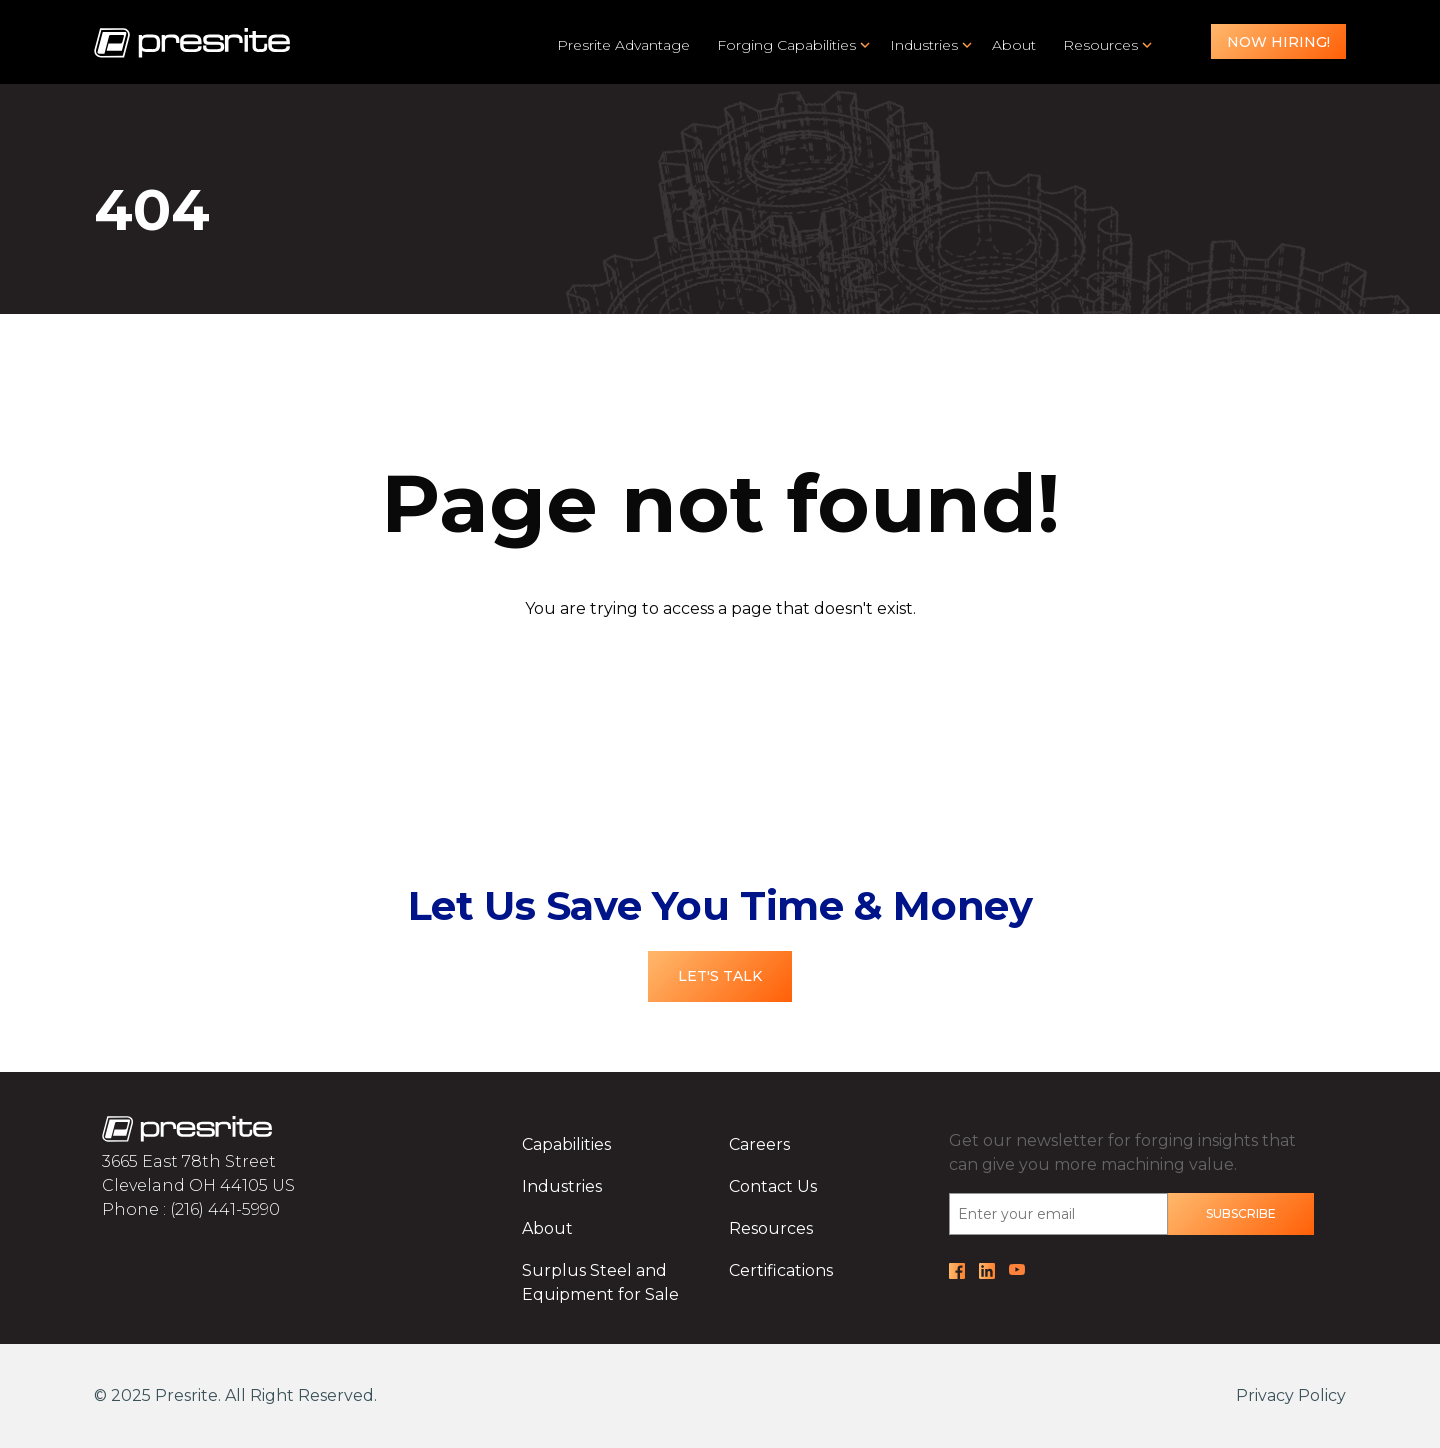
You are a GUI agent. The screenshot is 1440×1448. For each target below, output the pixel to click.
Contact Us (773, 1186)
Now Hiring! (1278, 42)
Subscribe (1241, 1213)
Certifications (781, 1270)
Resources (1100, 45)
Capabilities (566, 1144)
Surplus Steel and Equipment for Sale (600, 1282)
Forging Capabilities (786, 45)
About (1014, 45)
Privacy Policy (1291, 1395)
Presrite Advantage (623, 45)
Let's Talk (720, 976)
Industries (924, 45)
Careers (759, 1144)
